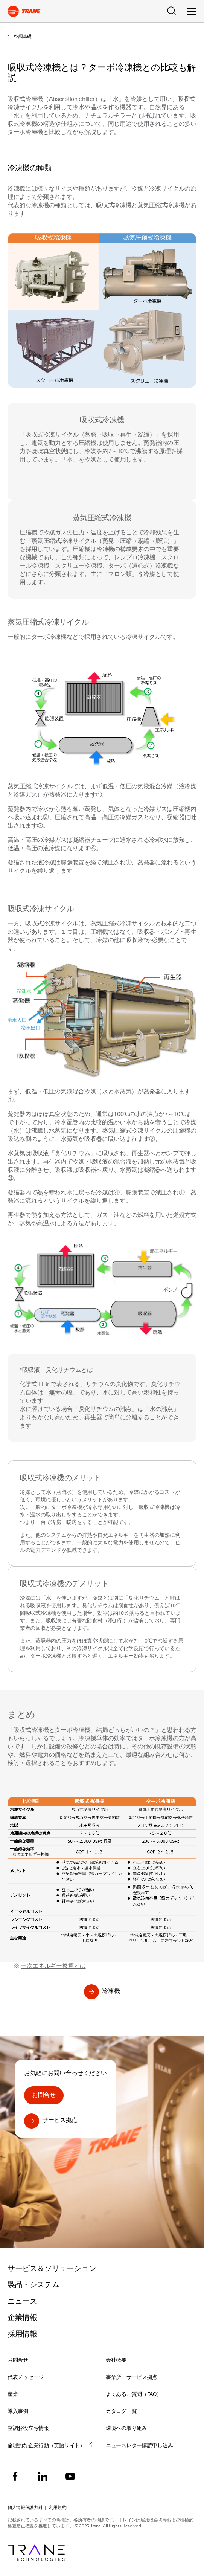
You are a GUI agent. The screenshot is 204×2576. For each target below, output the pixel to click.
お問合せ (44, 2095)
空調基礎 (23, 37)
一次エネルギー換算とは (53, 1966)
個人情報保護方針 (25, 2507)
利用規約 (58, 2507)
